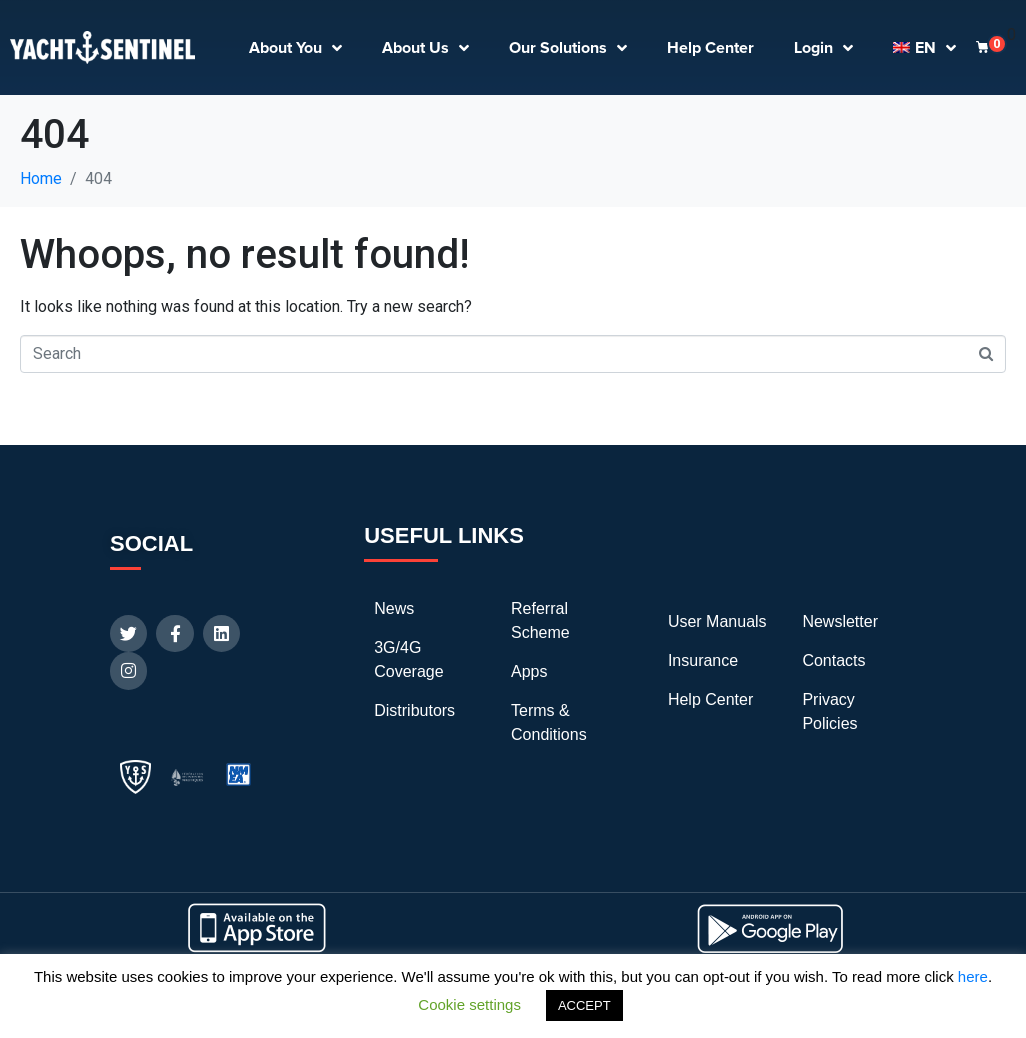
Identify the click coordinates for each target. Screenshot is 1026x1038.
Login (823, 48)
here (973, 976)
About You (295, 48)
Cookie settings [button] (469, 1004)
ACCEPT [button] (584, 1005)
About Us (425, 48)
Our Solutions (568, 48)
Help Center (710, 48)
